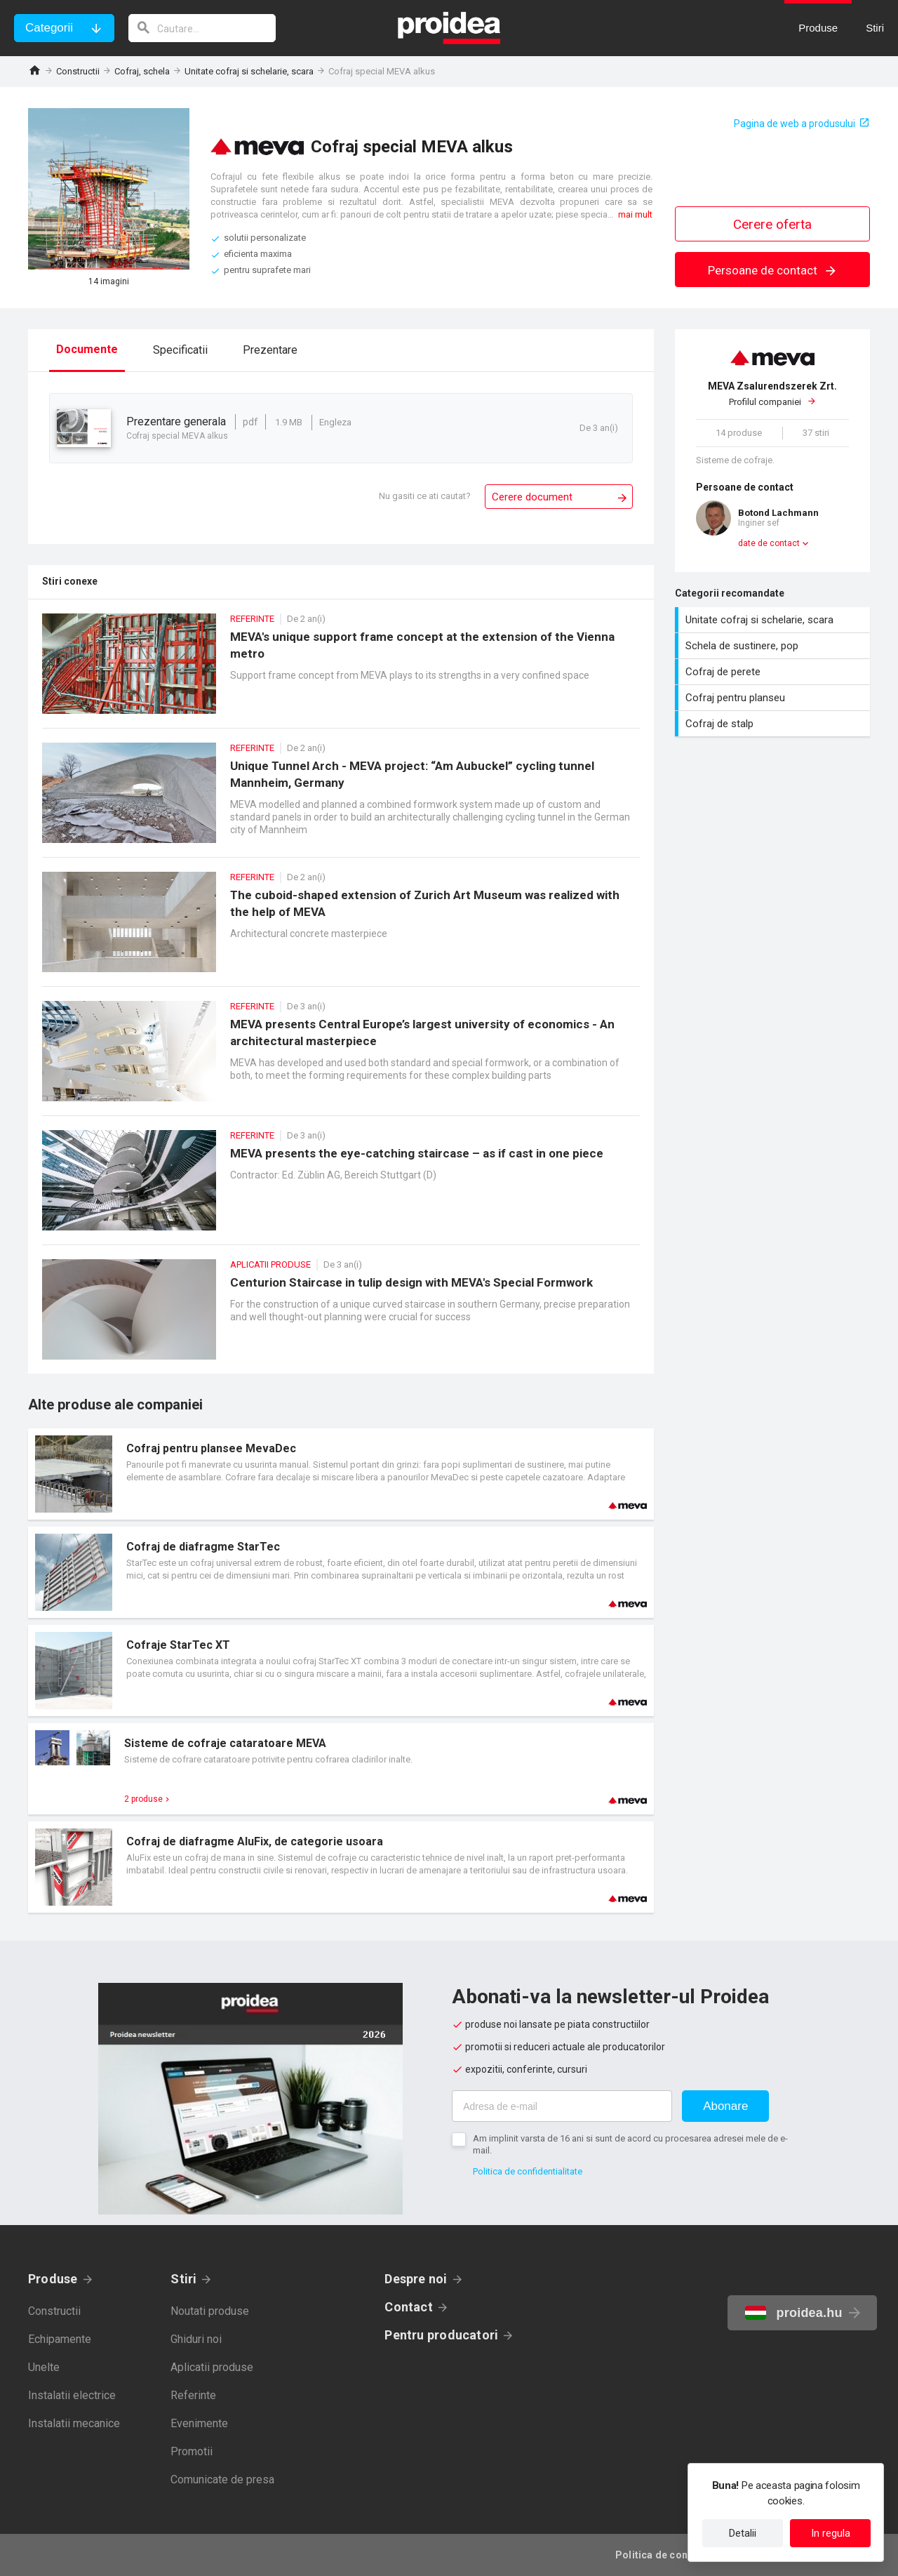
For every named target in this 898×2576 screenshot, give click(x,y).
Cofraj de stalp (774, 723)
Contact (408, 2306)
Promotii (191, 2451)
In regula (830, 2533)
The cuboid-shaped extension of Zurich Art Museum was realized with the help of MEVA (341, 929)
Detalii (742, 2533)
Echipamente (59, 2339)
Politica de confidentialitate (527, 2171)
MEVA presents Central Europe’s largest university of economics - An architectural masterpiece (341, 1058)
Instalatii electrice (72, 2395)
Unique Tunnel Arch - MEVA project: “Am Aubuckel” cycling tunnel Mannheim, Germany (341, 800)
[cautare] (202, 28)
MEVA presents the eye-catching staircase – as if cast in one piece (341, 1187)
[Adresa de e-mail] (562, 2106)
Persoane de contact (773, 270)
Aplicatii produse (211, 2367)
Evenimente (199, 2423)
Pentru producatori (441, 2335)
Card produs (341, 1474)
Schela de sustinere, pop (774, 645)
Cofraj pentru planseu (774, 697)
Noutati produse (209, 2311)
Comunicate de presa (222, 2479)
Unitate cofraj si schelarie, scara (249, 71)
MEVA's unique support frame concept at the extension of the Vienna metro (341, 670)
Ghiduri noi (196, 2339)
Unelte (44, 2367)
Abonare (725, 2106)
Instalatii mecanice (74, 2423)
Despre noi (415, 2278)
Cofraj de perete (774, 671)
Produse (53, 2278)
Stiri (183, 2278)
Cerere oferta (772, 224)
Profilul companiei (772, 394)
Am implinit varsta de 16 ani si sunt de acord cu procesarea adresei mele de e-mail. (630, 2144)
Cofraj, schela (142, 71)
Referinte (193, 2395)
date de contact (769, 543)
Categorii (49, 27)
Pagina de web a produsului (794, 123)
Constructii (78, 71)
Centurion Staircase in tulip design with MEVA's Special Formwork (341, 1316)
